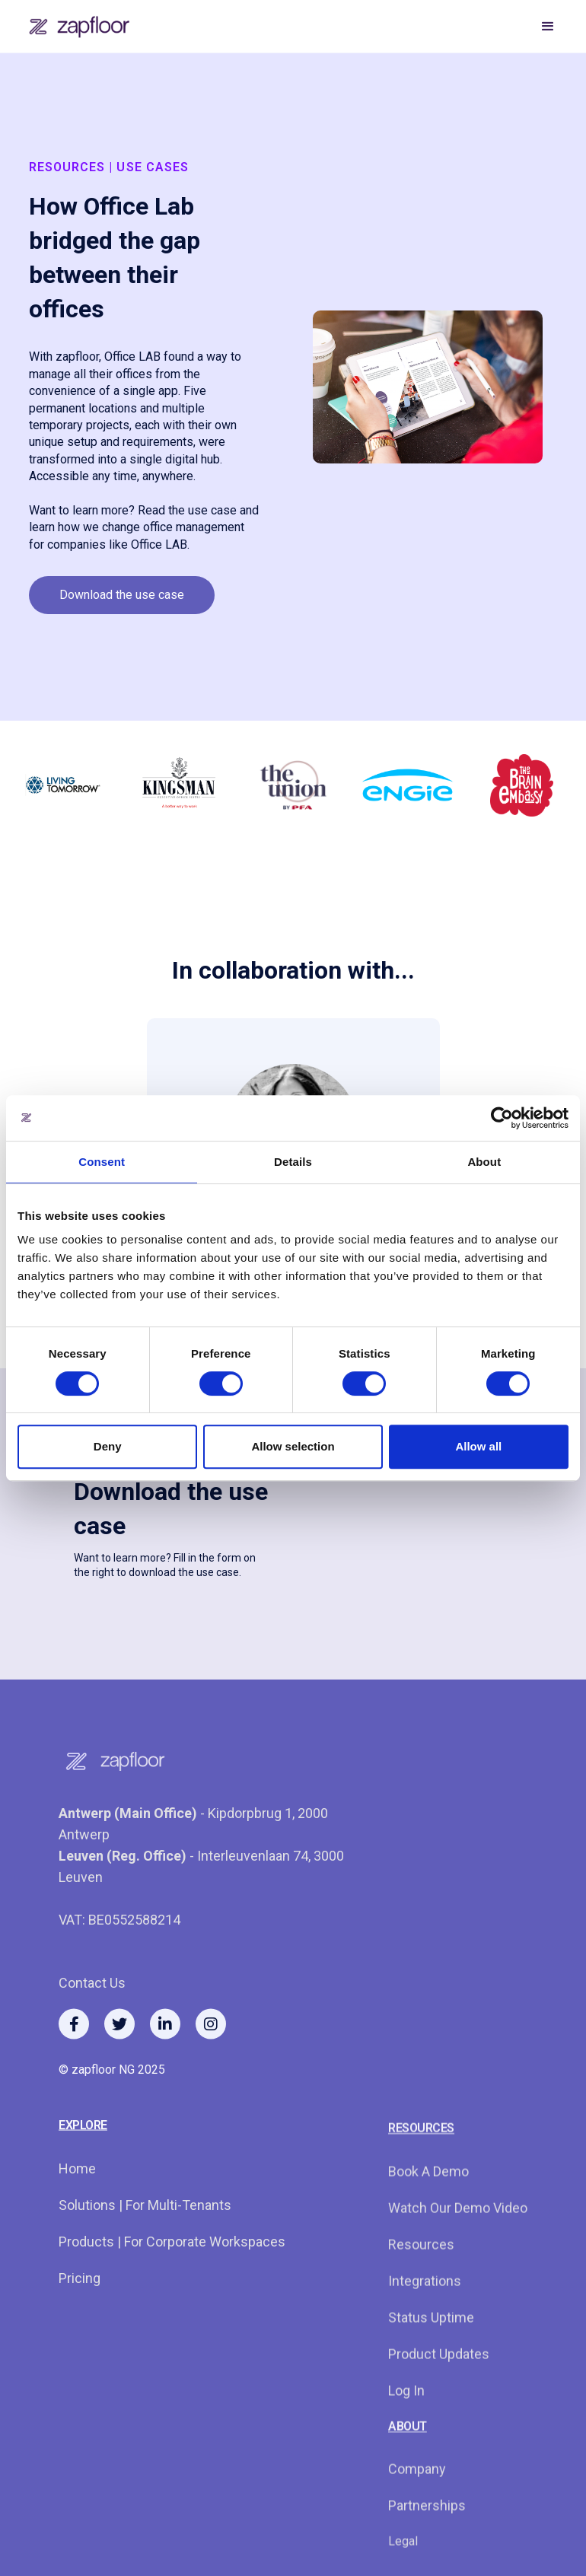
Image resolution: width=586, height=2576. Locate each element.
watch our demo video (457, 2268)
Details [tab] (293, 1161)
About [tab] (484, 1161)
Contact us (92, 2022)
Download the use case (121, 594)
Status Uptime (431, 2378)
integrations (424, 2341)
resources (421, 2305)
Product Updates (438, 2414)
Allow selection (292, 1446)
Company (417, 2529)
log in (406, 2451)
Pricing (79, 2318)
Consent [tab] (101, 1161)
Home (77, 2208)
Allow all (478, 1446)
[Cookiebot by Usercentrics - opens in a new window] (501, 1118)
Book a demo (428, 2232)
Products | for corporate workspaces (172, 2281)
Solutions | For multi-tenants (145, 2245)
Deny (108, 1446)
